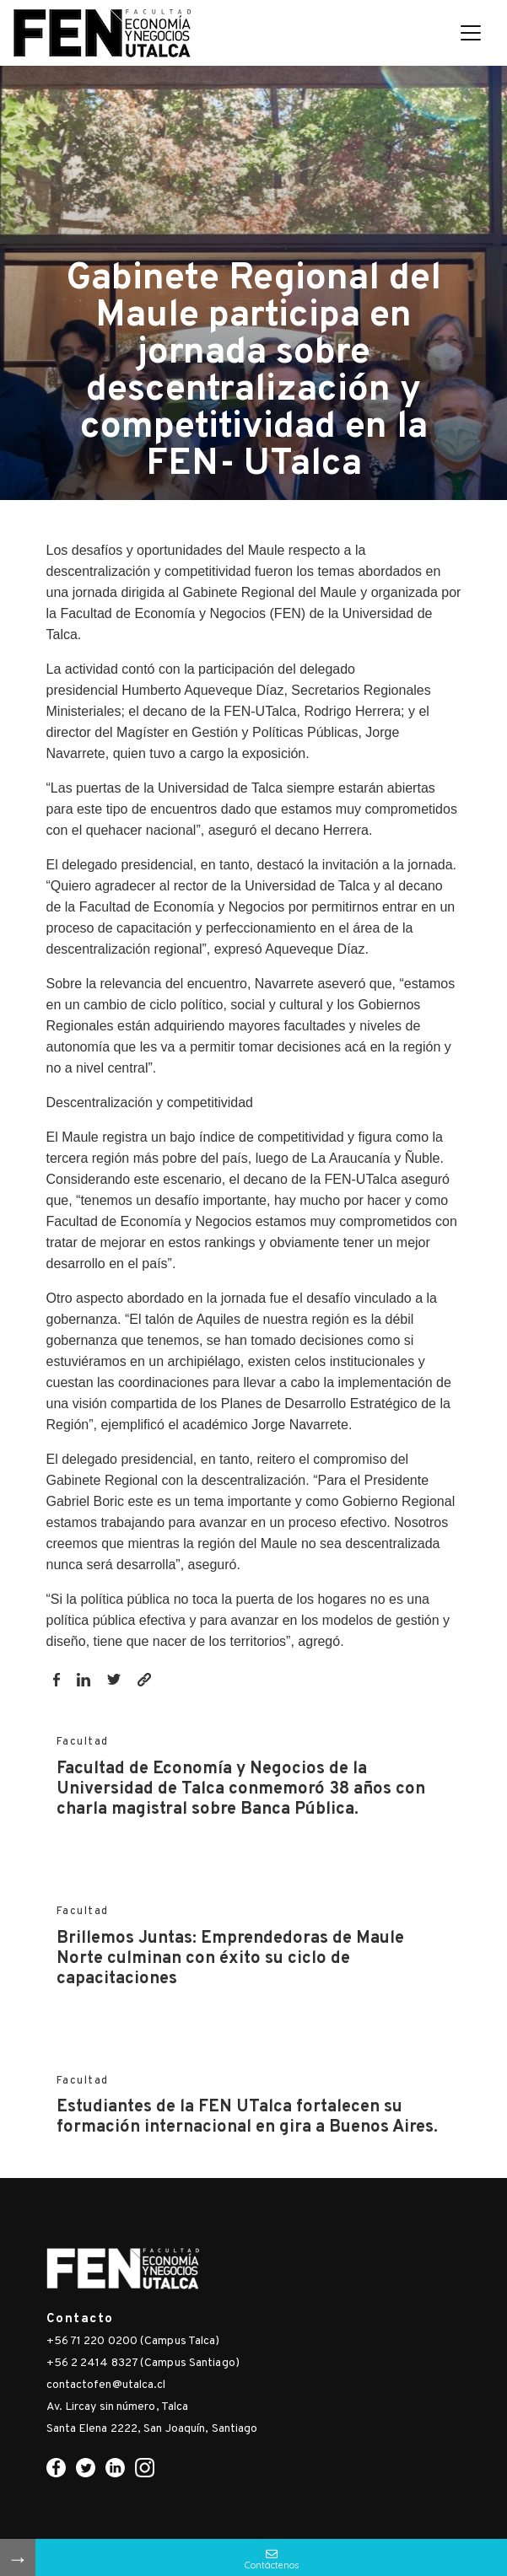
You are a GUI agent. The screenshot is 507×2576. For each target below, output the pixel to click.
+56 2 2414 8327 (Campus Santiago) (143, 2363)
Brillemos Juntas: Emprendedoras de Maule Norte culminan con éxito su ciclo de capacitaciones (230, 1959)
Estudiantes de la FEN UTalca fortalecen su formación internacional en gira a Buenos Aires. (247, 2117)
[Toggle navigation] (471, 33)
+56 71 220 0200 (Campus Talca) (133, 2341)
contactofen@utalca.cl (106, 2385)
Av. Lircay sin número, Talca (117, 2407)
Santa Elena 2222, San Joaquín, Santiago (152, 2429)
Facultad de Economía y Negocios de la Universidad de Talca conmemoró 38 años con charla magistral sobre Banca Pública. (241, 1789)
